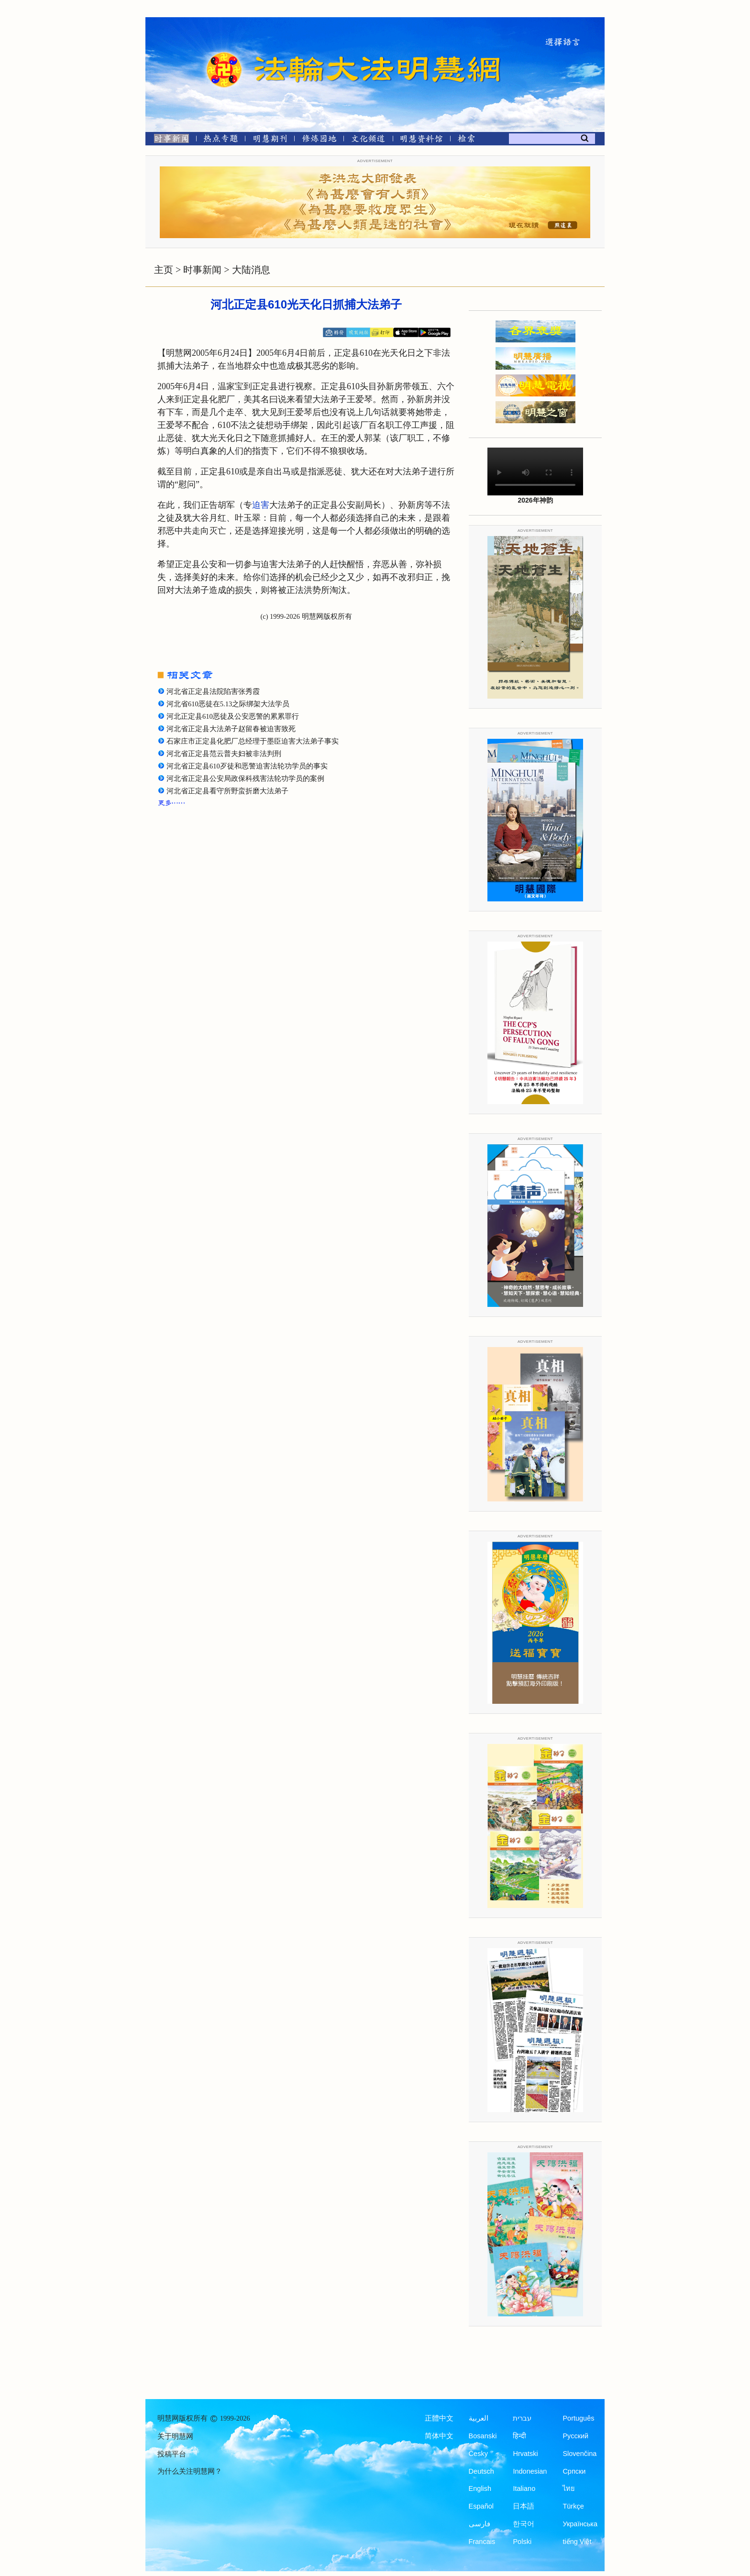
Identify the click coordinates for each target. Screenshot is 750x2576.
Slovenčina (579, 2453)
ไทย (568, 2488)
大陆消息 (251, 269)
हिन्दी (519, 2436)
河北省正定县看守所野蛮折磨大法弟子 (227, 791)
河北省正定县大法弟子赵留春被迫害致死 (231, 729)
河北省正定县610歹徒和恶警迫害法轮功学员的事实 (247, 766)
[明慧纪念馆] (421, 140)
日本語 (523, 2506)
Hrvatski (525, 2453)
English (480, 2488)
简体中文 (439, 2436)
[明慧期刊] (270, 140)
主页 (163, 269)
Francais (482, 2541)
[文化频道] (368, 140)
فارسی (479, 2524)
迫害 (260, 505)
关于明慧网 (175, 2436)
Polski (522, 2541)
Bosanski (483, 2436)
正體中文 (439, 2418)
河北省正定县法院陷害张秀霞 (213, 691)
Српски (573, 2471)
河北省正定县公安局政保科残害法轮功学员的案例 (245, 778)
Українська (579, 2524)
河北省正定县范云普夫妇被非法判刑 (223, 753)
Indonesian (530, 2471)
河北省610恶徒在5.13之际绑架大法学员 (227, 704)
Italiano (524, 2488)
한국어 (523, 2524)
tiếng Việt (576, 2541)
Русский (575, 2436)
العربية (478, 2418)
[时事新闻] (168, 140)
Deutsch (481, 2471)
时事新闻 (202, 269)
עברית (522, 2418)
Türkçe (573, 2506)
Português (578, 2418)
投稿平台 (171, 2454)
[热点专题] (220, 140)
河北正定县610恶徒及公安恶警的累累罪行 (232, 716)
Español (481, 2506)
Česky (478, 2453)
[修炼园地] (318, 140)
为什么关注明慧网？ (189, 2471)
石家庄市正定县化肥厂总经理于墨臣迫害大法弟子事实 (252, 741)
